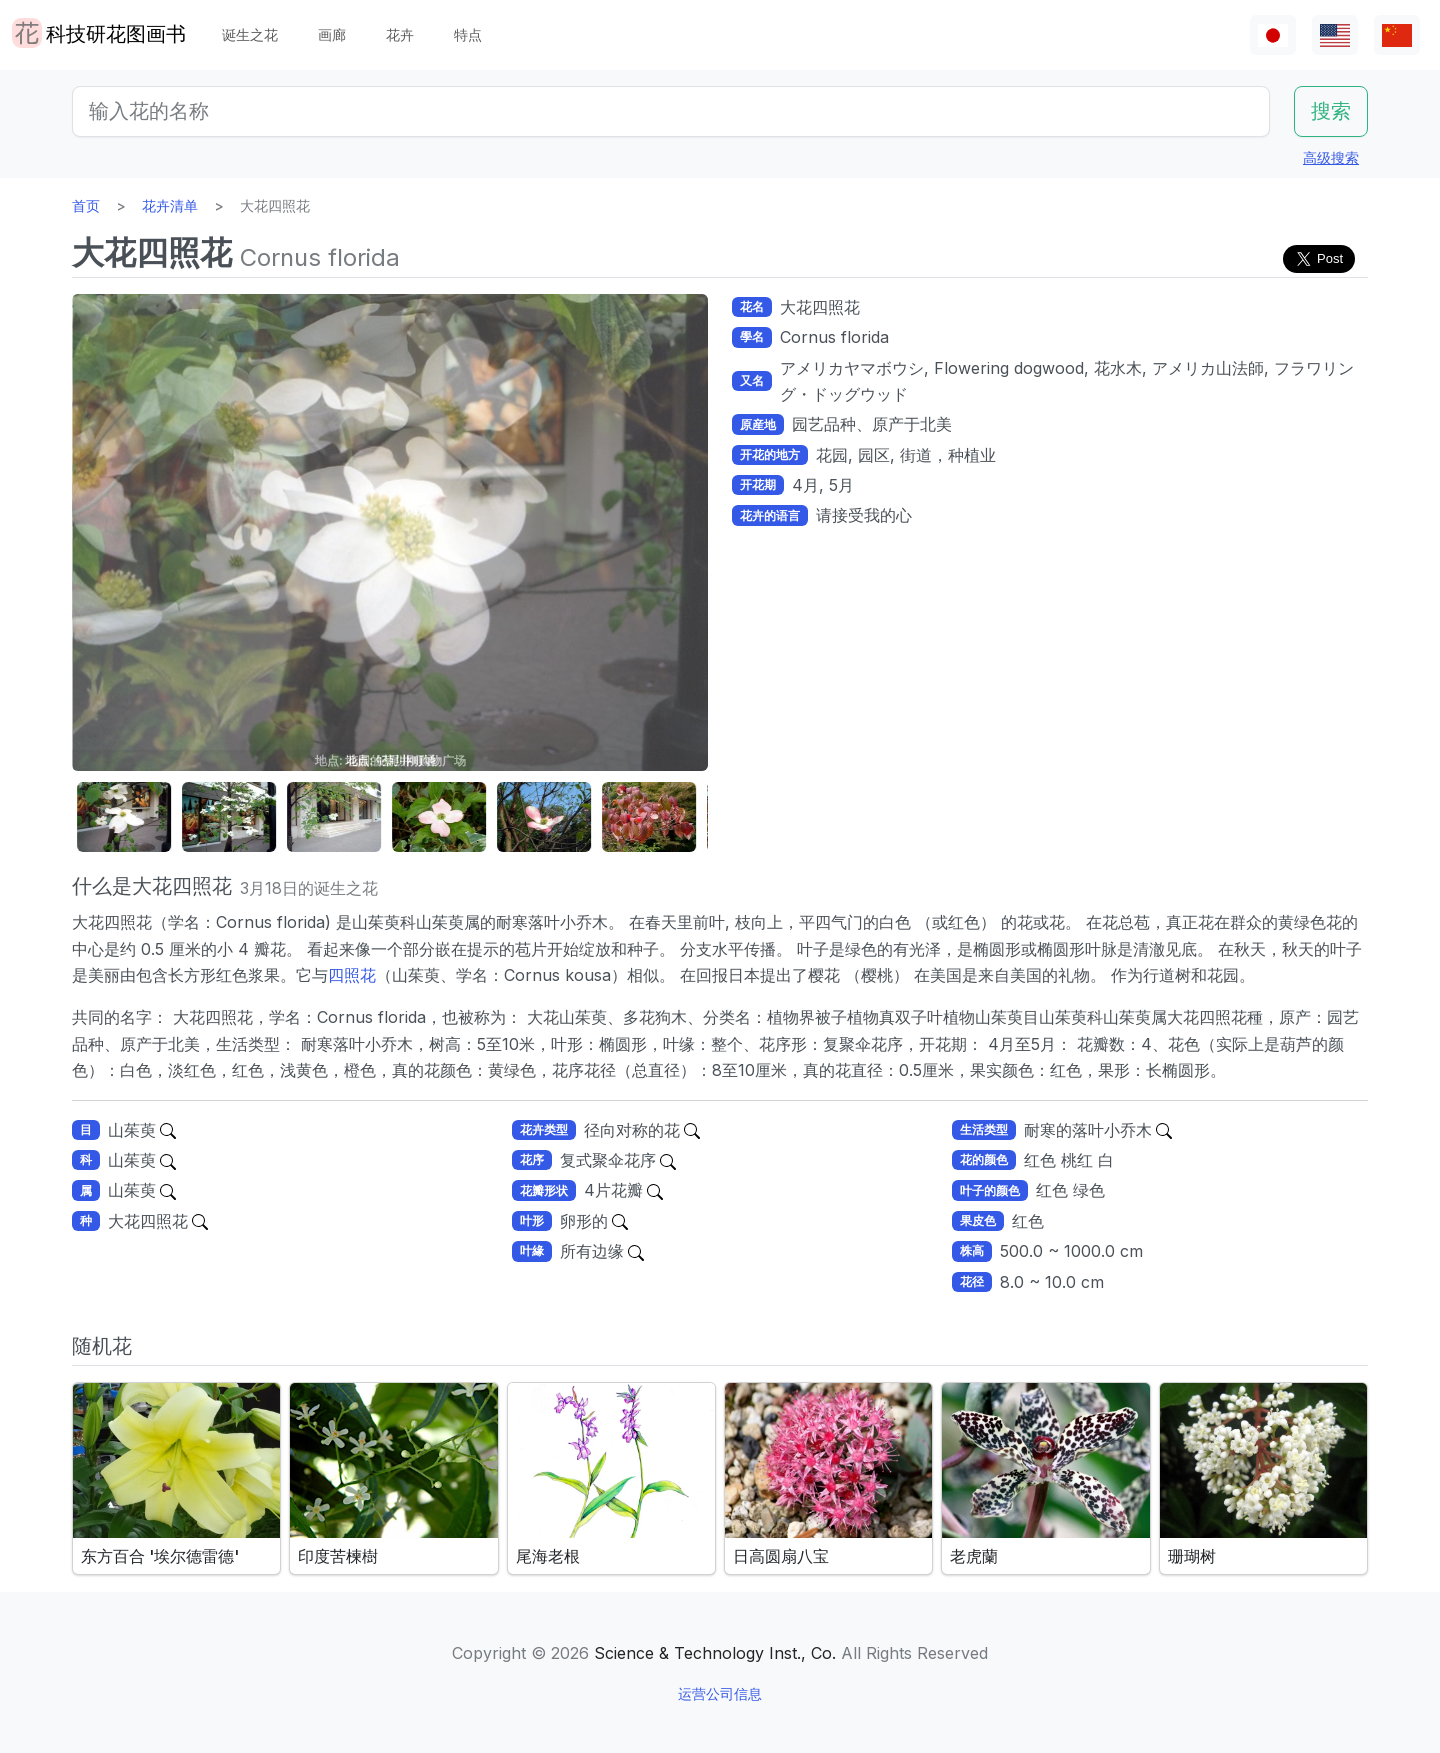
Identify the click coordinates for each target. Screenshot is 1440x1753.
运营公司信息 (720, 1693)
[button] (122, 817)
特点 (468, 34)
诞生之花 (250, 34)
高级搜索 (1331, 157)
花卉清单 (170, 205)
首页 (86, 205)
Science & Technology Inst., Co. (715, 1653)
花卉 (400, 34)
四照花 (352, 975)
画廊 (332, 34)
